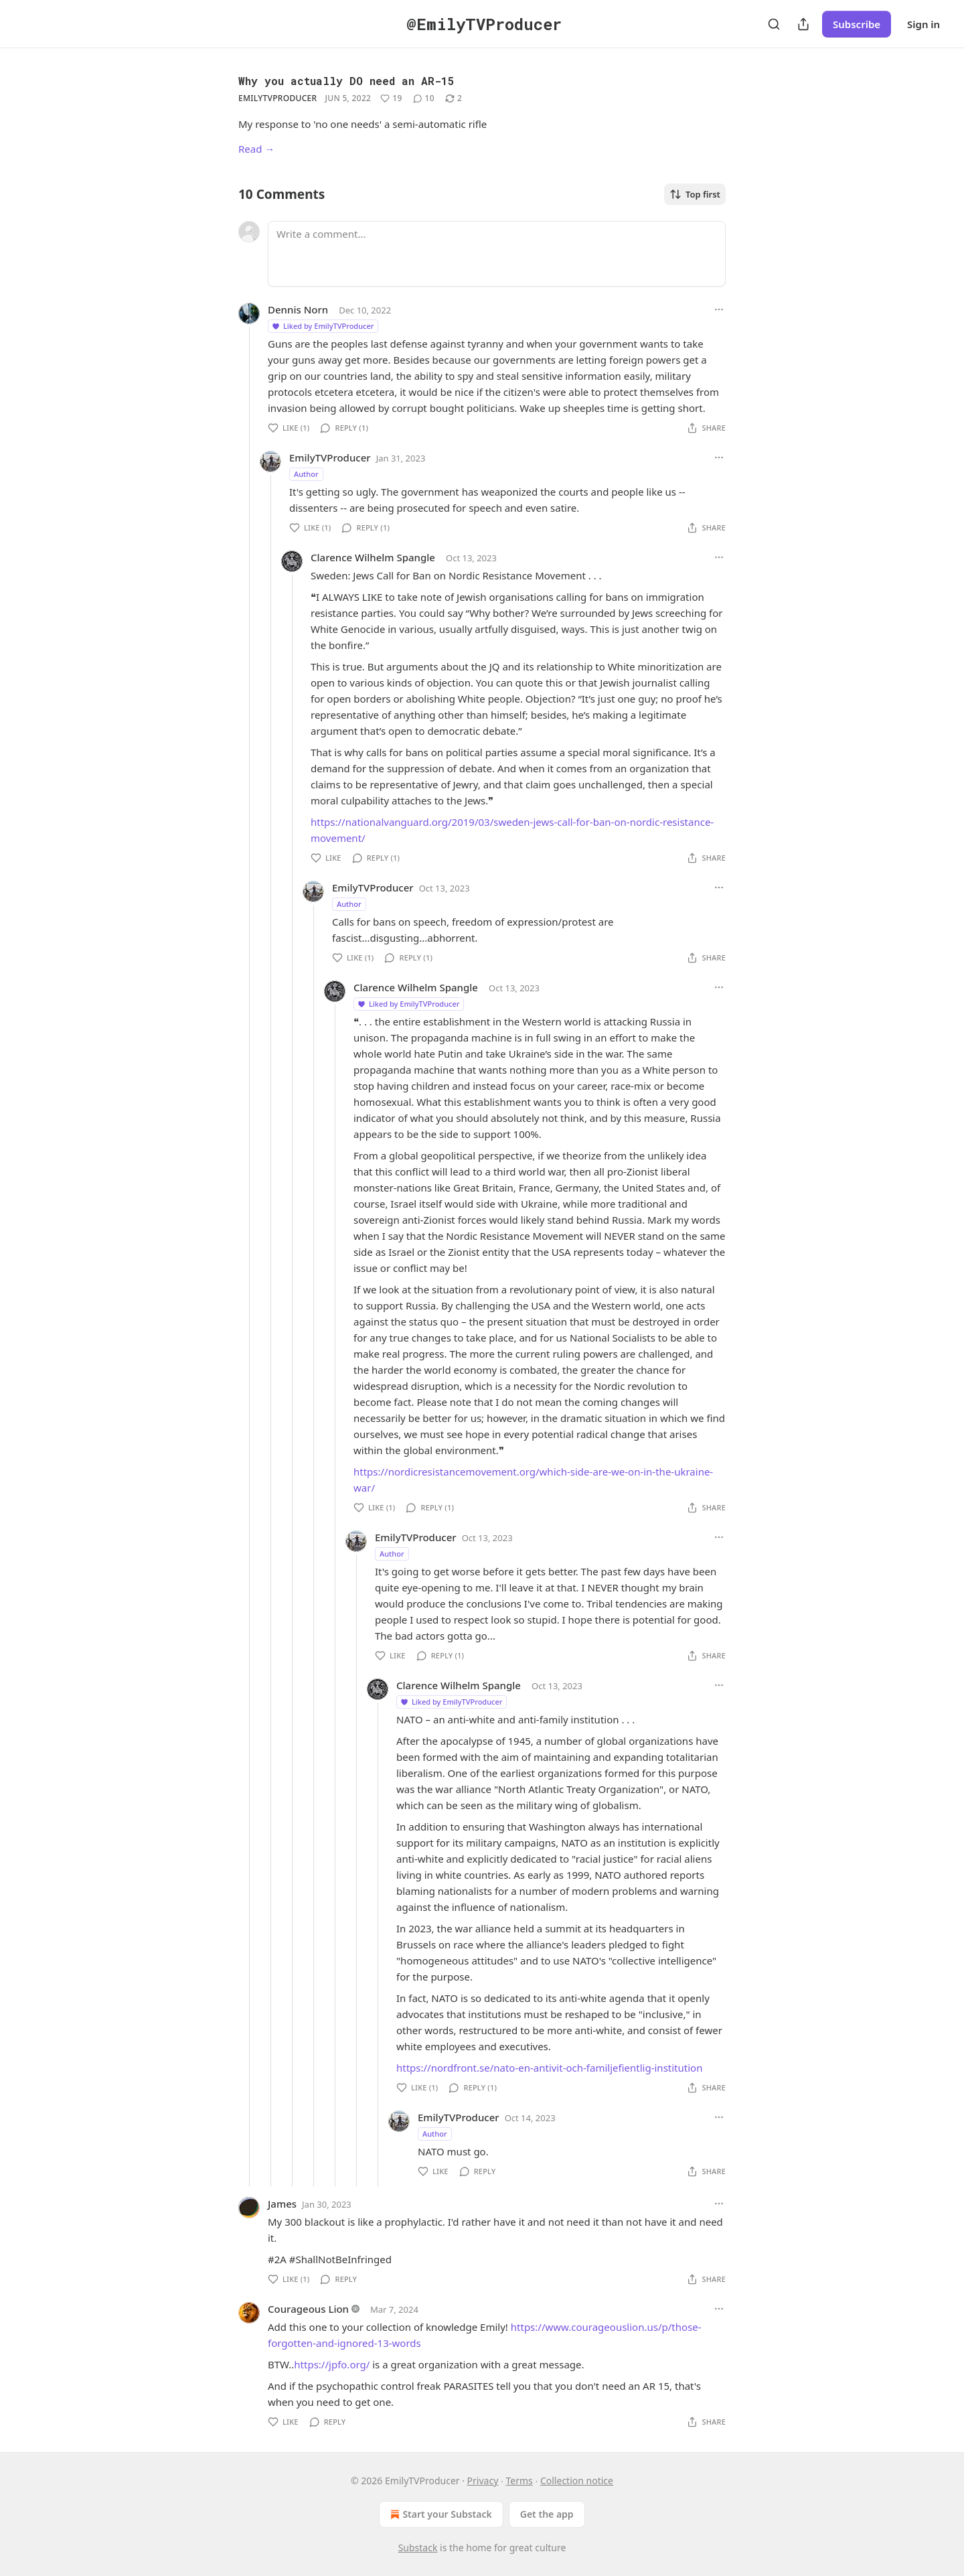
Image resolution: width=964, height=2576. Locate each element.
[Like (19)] (391, 98)
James (282, 2203)
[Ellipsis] (719, 309)
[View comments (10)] (423, 98)
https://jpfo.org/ (332, 2364)
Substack (418, 2547)
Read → (256, 148)
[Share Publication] (803, 24)
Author (306, 474)
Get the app (547, 2514)
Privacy (483, 2480)
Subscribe (856, 24)
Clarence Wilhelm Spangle (373, 557)
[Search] (773, 24)
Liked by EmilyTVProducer (322, 326)
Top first (694, 194)
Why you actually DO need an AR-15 (346, 81)
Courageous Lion (308, 2308)
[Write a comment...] (496, 254)
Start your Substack (439, 2514)
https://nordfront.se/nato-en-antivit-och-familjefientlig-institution (549, 2067)
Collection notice (576, 2480)
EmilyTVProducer (277, 98)
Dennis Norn (298, 309)
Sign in (923, 24)
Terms (518, 2480)
